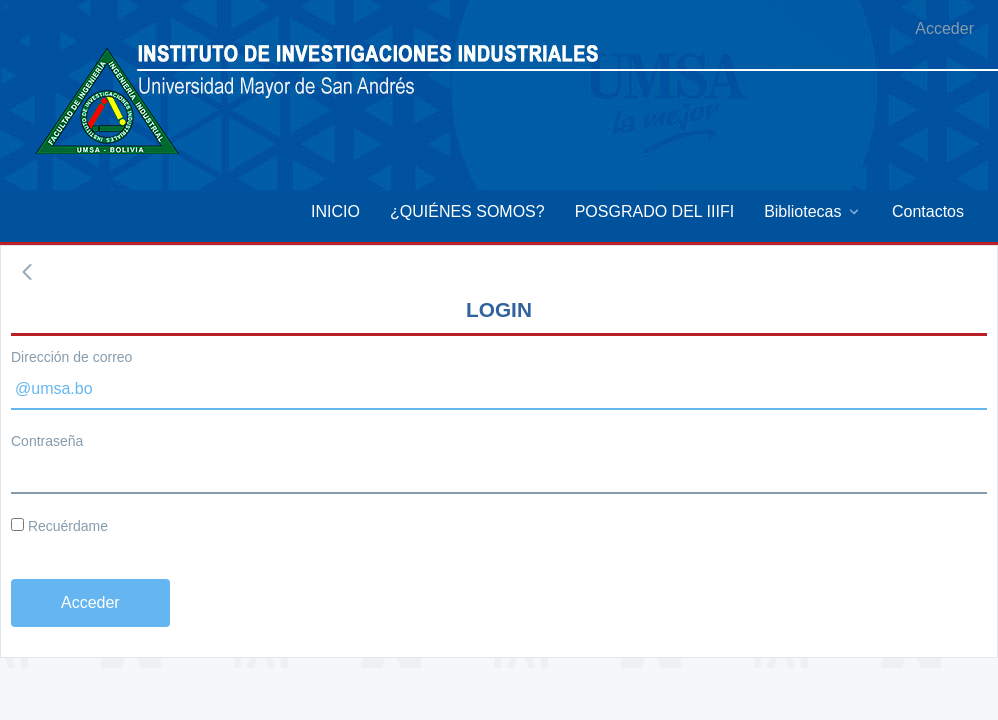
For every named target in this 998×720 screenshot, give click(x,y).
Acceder (944, 28)
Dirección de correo (71, 357)
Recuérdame (59, 526)
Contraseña (47, 441)
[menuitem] (335, 211)
